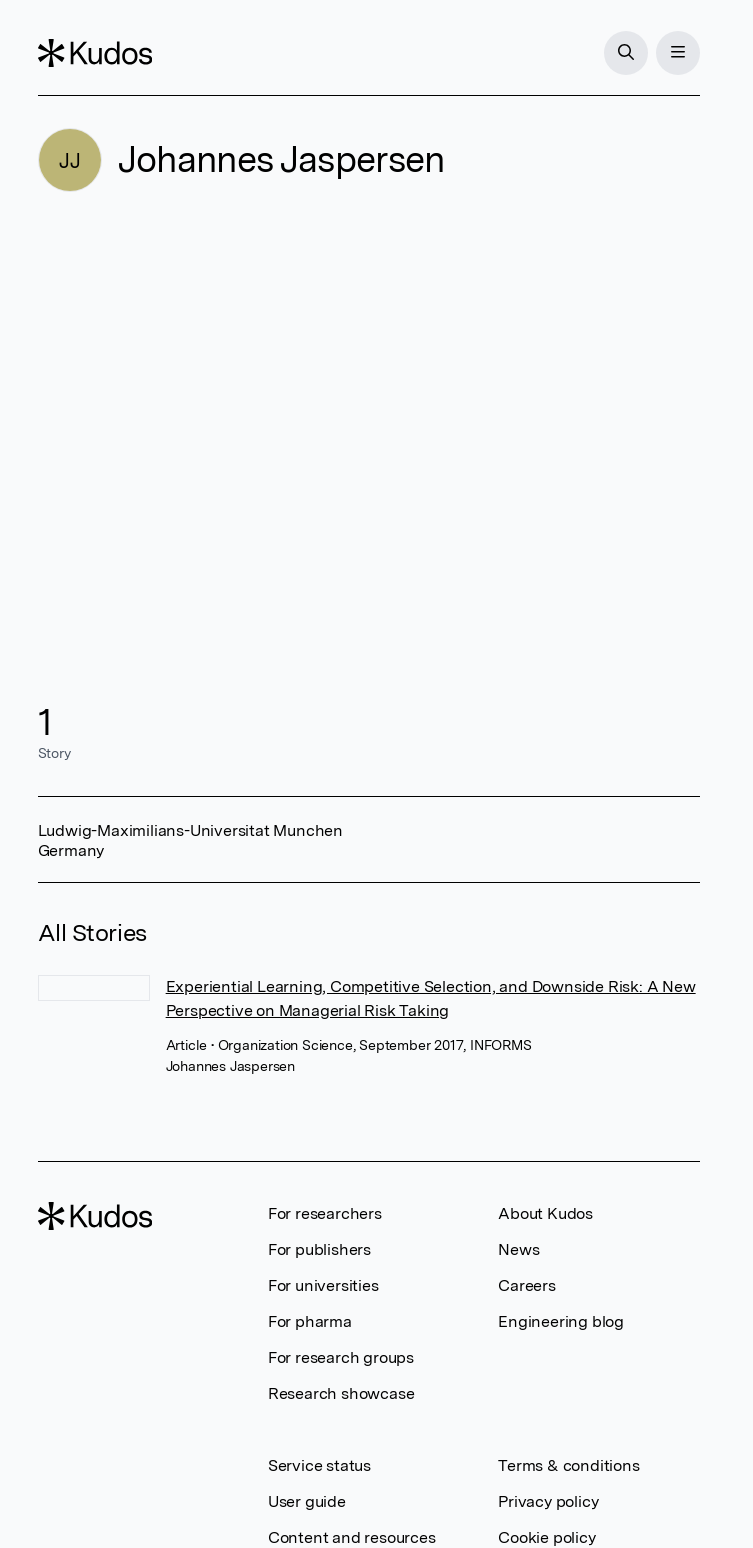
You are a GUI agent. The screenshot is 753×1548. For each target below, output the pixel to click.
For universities (323, 1285)
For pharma (310, 1321)
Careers (527, 1285)
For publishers (319, 1249)
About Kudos (545, 1213)
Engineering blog (561, 1321)
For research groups (341, 1357)
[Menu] (678, 53)
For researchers (325, 1213)
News (518, 1249)
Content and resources (352, 1537)
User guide (307, 1501)
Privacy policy (548, 1501)
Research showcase (341, 1393)
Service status (319, 1465)
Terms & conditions (568, 1465)
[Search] (626, 53)
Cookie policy (546, 1537)
